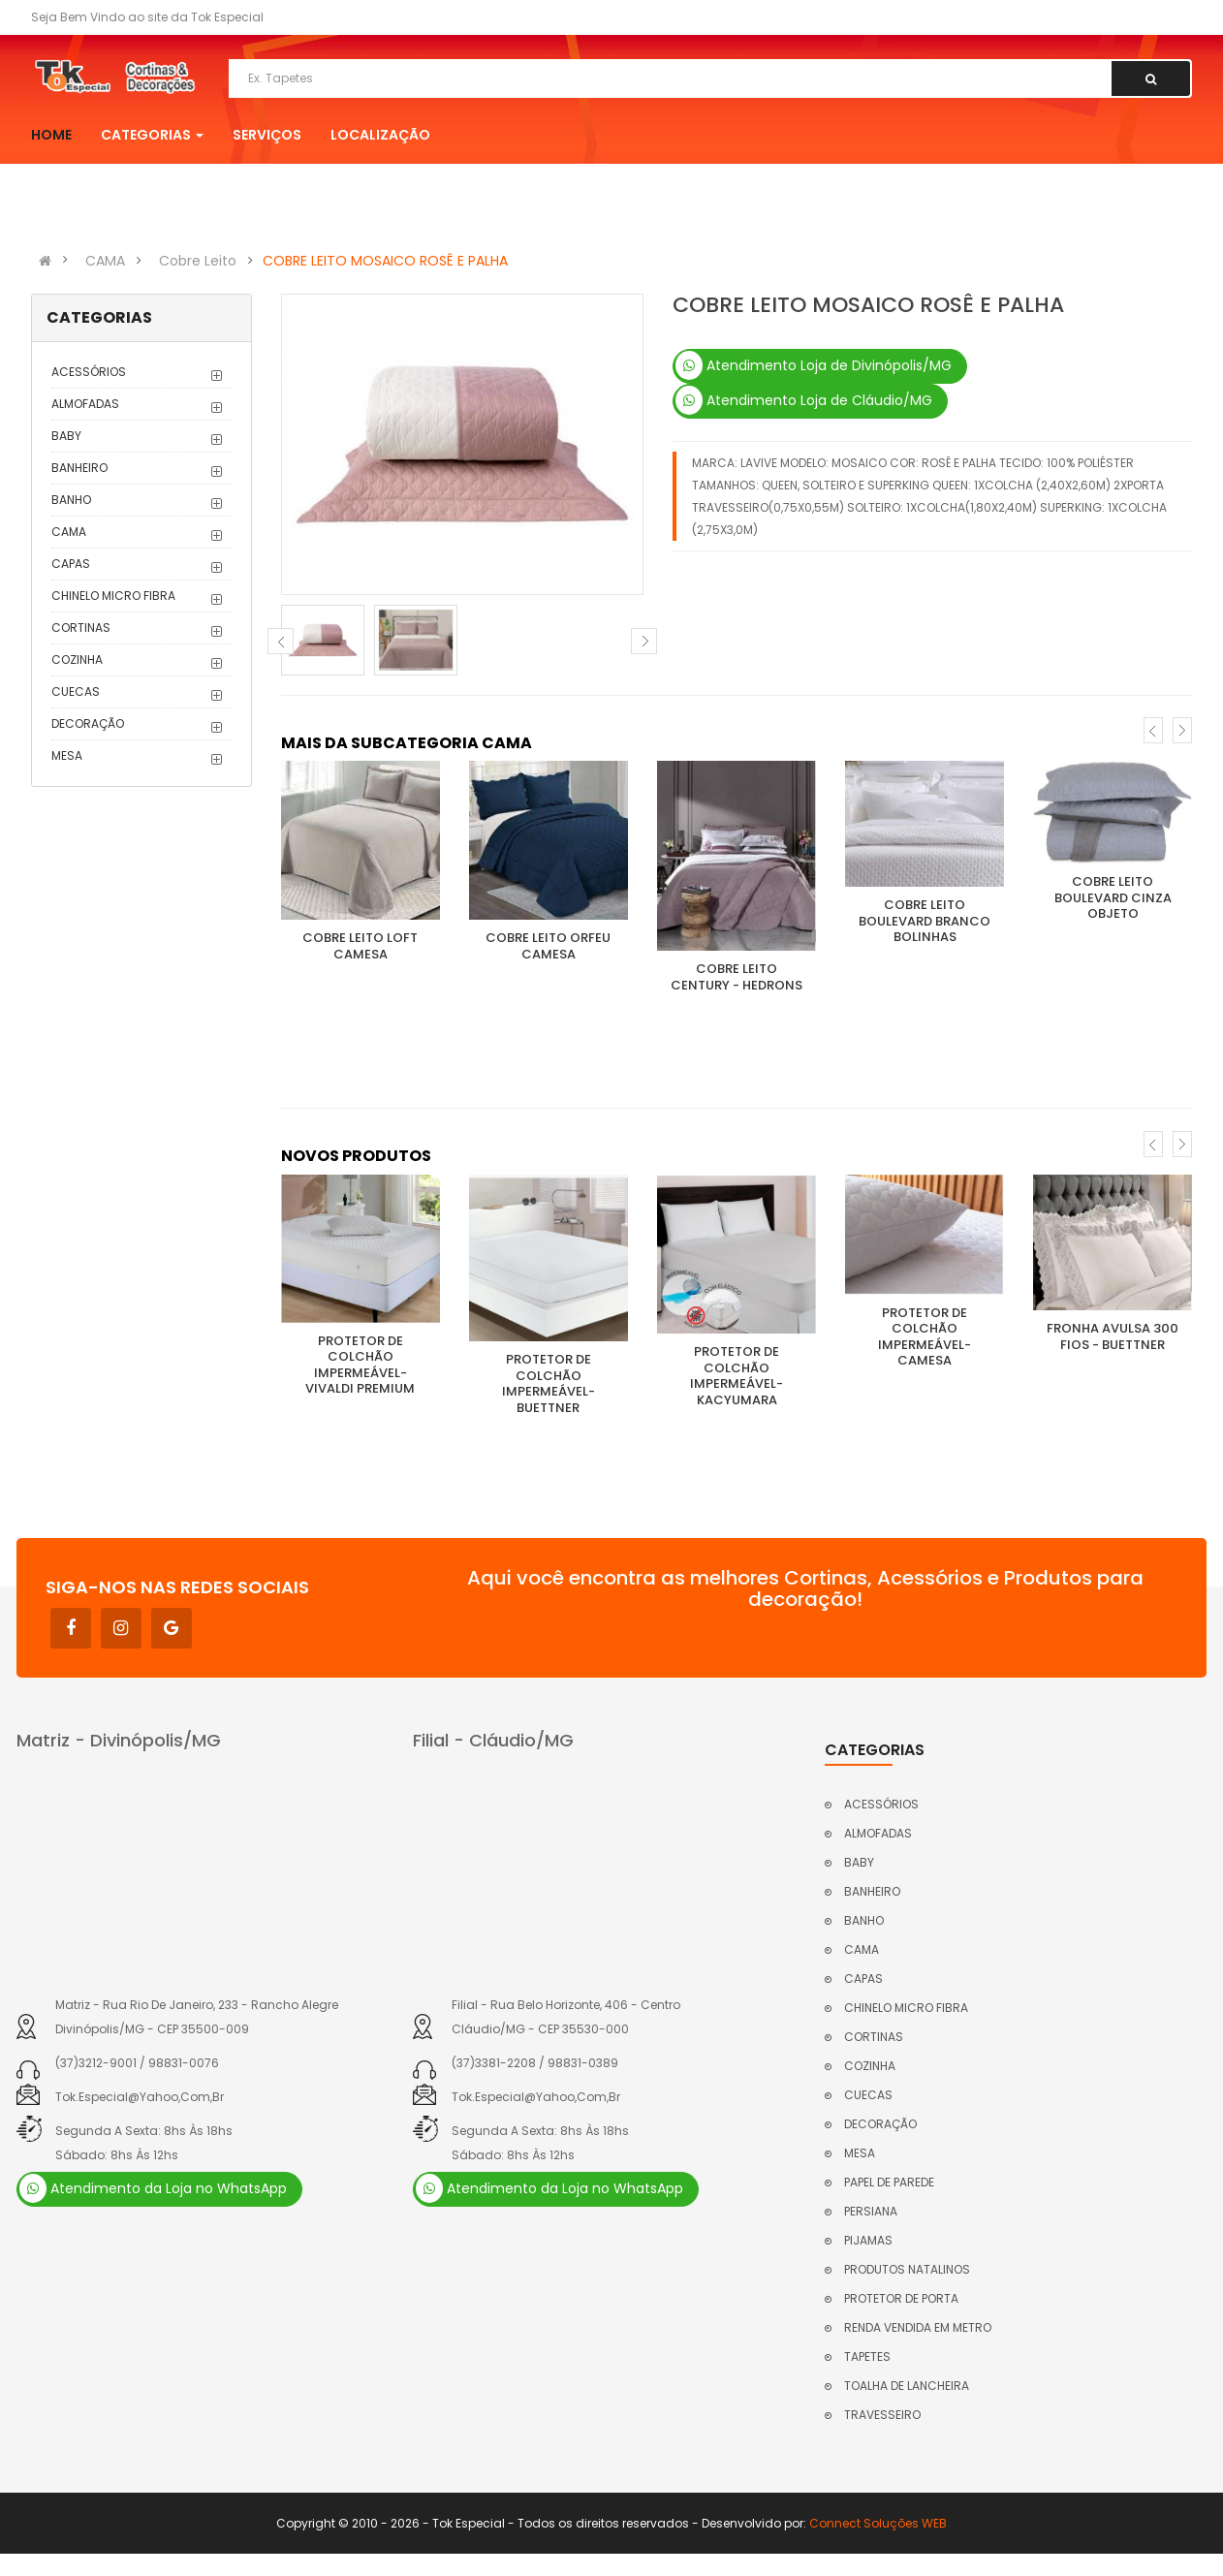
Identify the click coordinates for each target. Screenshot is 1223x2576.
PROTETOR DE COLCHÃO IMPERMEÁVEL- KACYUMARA (736, 1375)
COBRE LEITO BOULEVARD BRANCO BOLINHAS (924, 920)
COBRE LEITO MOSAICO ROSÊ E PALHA (385, 261)
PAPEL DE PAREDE (889, 2182)
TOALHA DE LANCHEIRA (906, 2385)
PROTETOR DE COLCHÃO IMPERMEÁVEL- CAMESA (924, 1337)
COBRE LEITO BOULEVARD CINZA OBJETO (1113, 897)
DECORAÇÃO (87, 723)
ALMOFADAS (85, 403)
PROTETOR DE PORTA (901, 2298)
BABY (66, 435)
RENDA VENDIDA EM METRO (917, 2327)
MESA (66, 755)
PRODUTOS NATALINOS (907, 2269)
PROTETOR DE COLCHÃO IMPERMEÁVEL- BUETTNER (548, 1383)
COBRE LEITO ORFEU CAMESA (548, 945)
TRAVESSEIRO (882, 2414)
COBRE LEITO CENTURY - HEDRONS (736, 976)
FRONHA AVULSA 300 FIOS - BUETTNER (1112, 1336)
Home (51, 134)
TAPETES (867, 2356)
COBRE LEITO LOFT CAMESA (360, 945)
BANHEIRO (79, 467)
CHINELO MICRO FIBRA (113, 595)
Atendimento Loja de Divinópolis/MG (813, 365)
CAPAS (70, 563)
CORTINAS (80, 627)
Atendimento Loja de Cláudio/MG (803, 400)
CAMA (105, 261)
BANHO (71, 499)
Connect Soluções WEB (878, 2523)
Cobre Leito (197, 261)
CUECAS (75, 691)
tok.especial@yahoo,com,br (139, 2097)
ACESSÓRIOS (88, 371)
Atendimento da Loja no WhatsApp (153, 2188)
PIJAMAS (868, 2240)
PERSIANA (870, 2211)
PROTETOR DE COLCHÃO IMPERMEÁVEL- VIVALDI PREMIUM (360, 1365)
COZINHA (77, 659)
